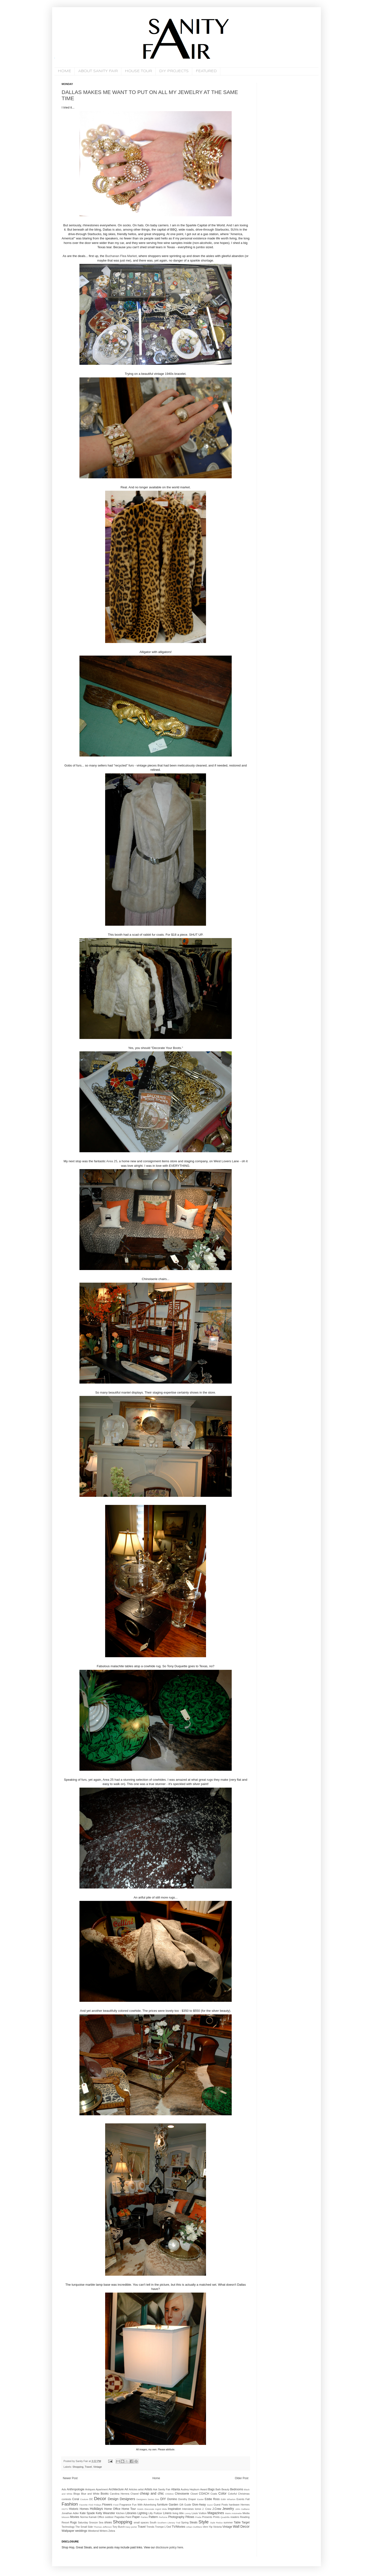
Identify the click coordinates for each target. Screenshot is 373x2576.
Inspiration (174, 2509)
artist (140, 2489)
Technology (68, 2526)
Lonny (188, 2513)
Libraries (131, 2513)
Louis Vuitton (199, 2513)
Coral (75, 2499)
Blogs (77, 2493)
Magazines (215, 2513)
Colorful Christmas (239, 2493)
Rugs (73, 2522)
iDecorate (149, 2509)
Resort (65, 2522)
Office (100, 2517)
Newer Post (70, 2478)
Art (126, 2489)
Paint (129, 2517)
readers (235, 2517)
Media (246, 2513)
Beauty (225, 2489)
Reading (245, 2517)
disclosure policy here (169, 2547)
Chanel (135, 2493)
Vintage (97, 2466)
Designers (127, 2499)
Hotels (140, 2509)
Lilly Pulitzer (155, 2513)
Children (169, 2493)
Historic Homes (79, 2509)
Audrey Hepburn (190, 2489)
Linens (167, 2513)
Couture (84, 2499)
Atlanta (175, 2489)
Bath (218, 2489)
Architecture (116, 2489)
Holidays (96, 2509)
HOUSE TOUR (138, 71)
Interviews (188, 2508)
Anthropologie (75, 2489)
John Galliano (242, 2509)
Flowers (107, 2504)
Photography (176, 2517)
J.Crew (216, 2509)
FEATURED (206, 71)
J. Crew (206, 2508)
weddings (81, 2530)
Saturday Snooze (88, 2522)
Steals (193, 2522)
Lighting (142, 2513)
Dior (157, 2499)
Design (113, 2499)
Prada (198, 2517)
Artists (148, 2489)
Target (246, 2522)
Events (240, 2499)
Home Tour (129, 2509)
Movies (74, 2517)
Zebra (111, 2530)
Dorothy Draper (187, 2499)
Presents (207, 2517)
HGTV (65, 2509)
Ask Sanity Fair (162, 2489)
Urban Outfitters (194, 2527)
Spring (184, 2522)
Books (104, 2493)
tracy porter (131, 2527)
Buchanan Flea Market (121, 256)
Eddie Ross (212, 2499)
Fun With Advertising (144, 2504)
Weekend (93, 2530)
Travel (88, 2466)
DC (91, 2499)
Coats (214, 2493)
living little (178, 2513)
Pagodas (119, 2517)
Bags (211, 2489)
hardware (234, 2504)
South (153, 2522)
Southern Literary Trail (168, 2522)
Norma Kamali (88, 2517)
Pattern (153, 2517)
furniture (162, 2504)
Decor (100, 2498)
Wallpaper (68, 2530)
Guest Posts (221, 2504)
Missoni (65, 2517)
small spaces (141, 2522)
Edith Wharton (228, 2499)
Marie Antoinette (233, 2513)
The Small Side (84, 2526)
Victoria (217, 2526)
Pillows (189, 2517)
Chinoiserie (182, 2493)
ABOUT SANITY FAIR (98, 71)
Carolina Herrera (119, 2493)
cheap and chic (152, 2493)
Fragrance (125, 2504)
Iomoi (198, 2508)
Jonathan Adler (70, 2513)
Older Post (241, 2478)
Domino (172, 2499)
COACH (204, 2493)
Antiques (90, 2489)
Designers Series (145, 2499)
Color (222, 2493)
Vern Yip (207, 2526)
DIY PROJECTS (174, 71)
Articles (133, 2489)
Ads (64, 2489)
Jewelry (228, 2509)
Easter (200, 2499)
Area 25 (111, 1161)
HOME (64, 71)
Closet (194, 2493)
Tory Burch (119, 2526)
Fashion (70, 2504)
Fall (247, 2499)
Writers (103, 2530)
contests (66, 2499)
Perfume (163, 2517)
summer (228, 2522)
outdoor (109, 2517)
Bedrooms (236, 2489)
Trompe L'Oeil (163, 2526)
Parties (144, 2517)
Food (115, 2504)
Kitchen (120, 2513)
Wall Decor (241, 2526)
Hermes (245, 2504)
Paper (136, 2517)
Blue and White (90, 2493)
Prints (216, 2517)
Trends (150, 2526)
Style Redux (216, 2522)
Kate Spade (87, 2513)
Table (237, 2522)
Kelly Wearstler (105, 2513)
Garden (173, 2504)
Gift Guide (185, 2504)
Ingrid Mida (161, 2509)
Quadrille (225, 2517)
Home (156, 2478)
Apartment (102, 2489)
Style (203, 2521)
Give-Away (199, 2504)
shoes (108, 2522)
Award (203, 2489)
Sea (101, 2522)
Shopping (78, 2466)
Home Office (112, 2509)
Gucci (210, 2504)
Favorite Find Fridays (90, 2504)
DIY (163, 2499)
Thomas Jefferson (102, 2527)
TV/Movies (178, 2526)
